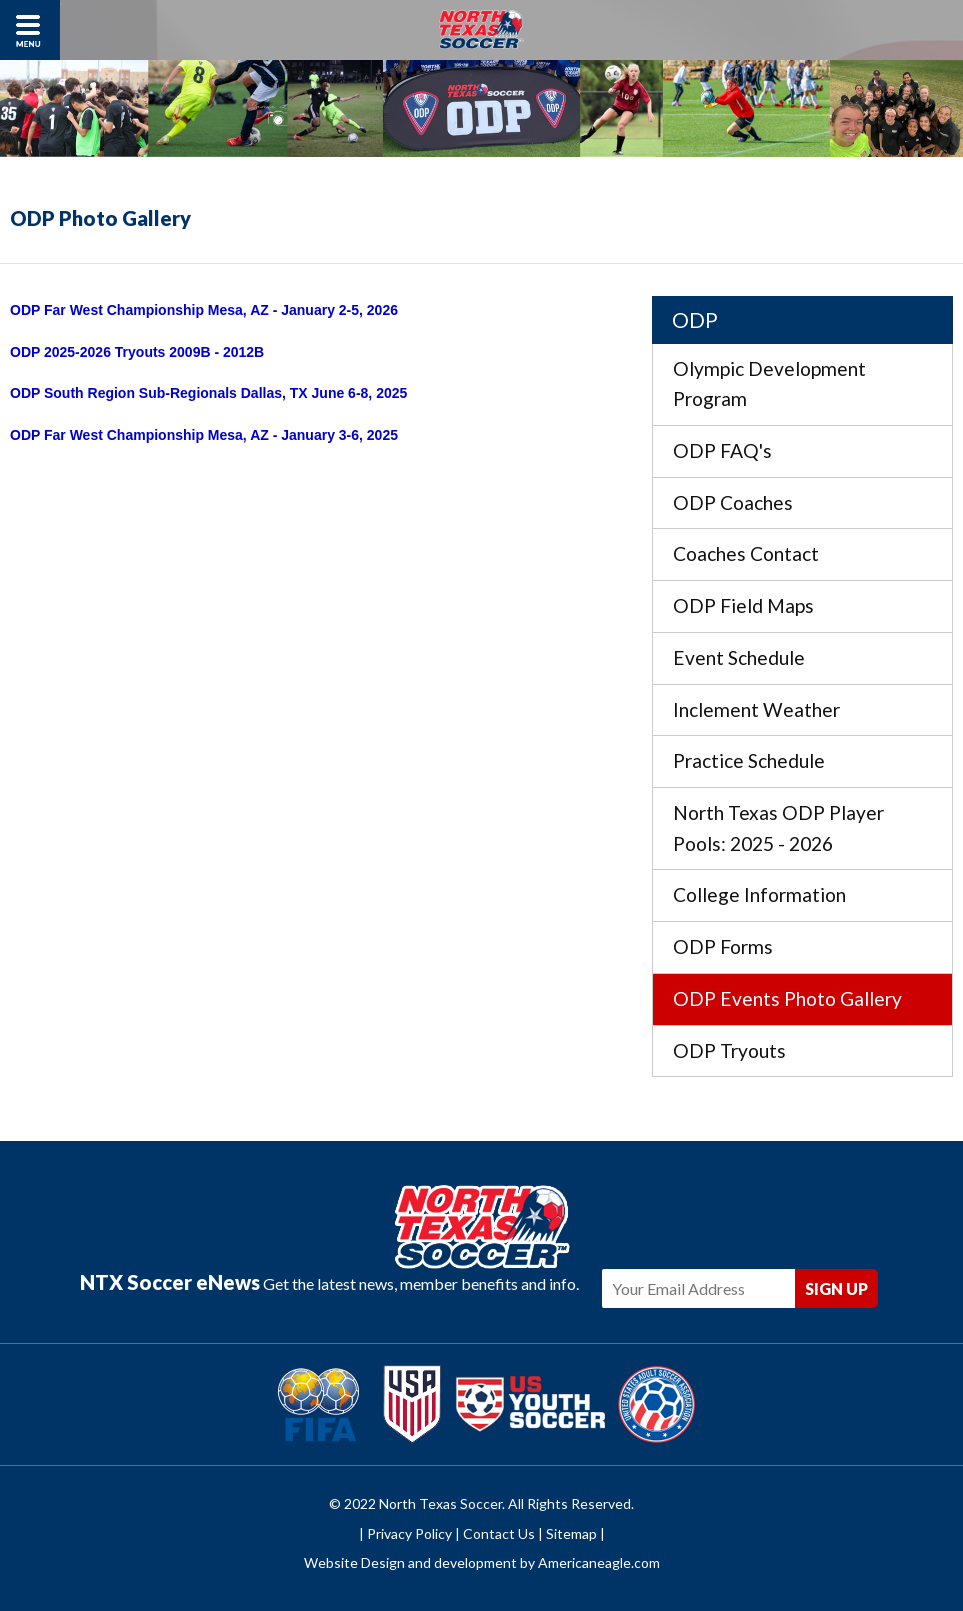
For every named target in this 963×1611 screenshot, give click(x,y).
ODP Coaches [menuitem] (733, 502)
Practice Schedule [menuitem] (749, 760)
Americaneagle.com (599, 1562)
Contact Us (499, 1533)
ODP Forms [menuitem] (723, 946)
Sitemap (571, 1533)
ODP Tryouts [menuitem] (729, 1050)
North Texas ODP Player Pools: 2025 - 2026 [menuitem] (778, 828)
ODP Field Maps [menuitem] (743, 605)
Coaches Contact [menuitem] (746, 553)
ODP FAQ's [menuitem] (722, 450)
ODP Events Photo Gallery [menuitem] (787, 998)
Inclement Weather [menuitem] (756, 709)
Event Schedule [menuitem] (739, 657)
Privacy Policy (409, 1533)
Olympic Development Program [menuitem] (769, 384)
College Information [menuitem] (759, 894)
